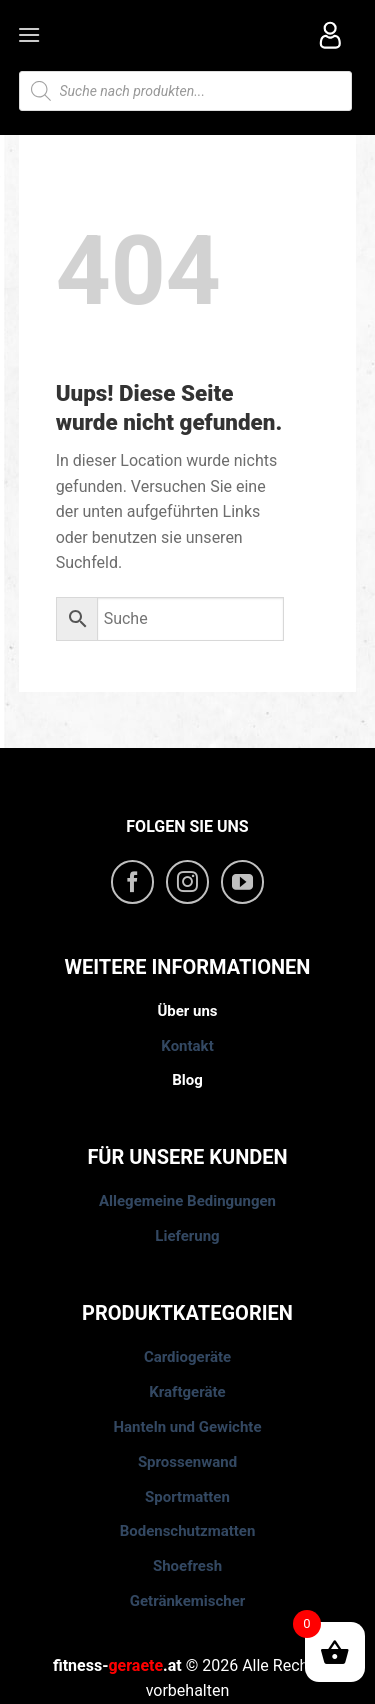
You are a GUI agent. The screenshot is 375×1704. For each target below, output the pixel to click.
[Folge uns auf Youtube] (243, 882)
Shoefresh (187, 1566)
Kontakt (187, 1046)
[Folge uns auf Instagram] (188, 882)
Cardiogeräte (187, 1357)
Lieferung (187, 1236)
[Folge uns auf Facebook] (133, 882)
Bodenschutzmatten (188, 1531)
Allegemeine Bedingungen (187, 1201)
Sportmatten (187, 1497)
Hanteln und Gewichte (188, 1427)
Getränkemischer (188, 1601)
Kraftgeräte (187, 1392)
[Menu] (31, 34)
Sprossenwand (187, 1462)
